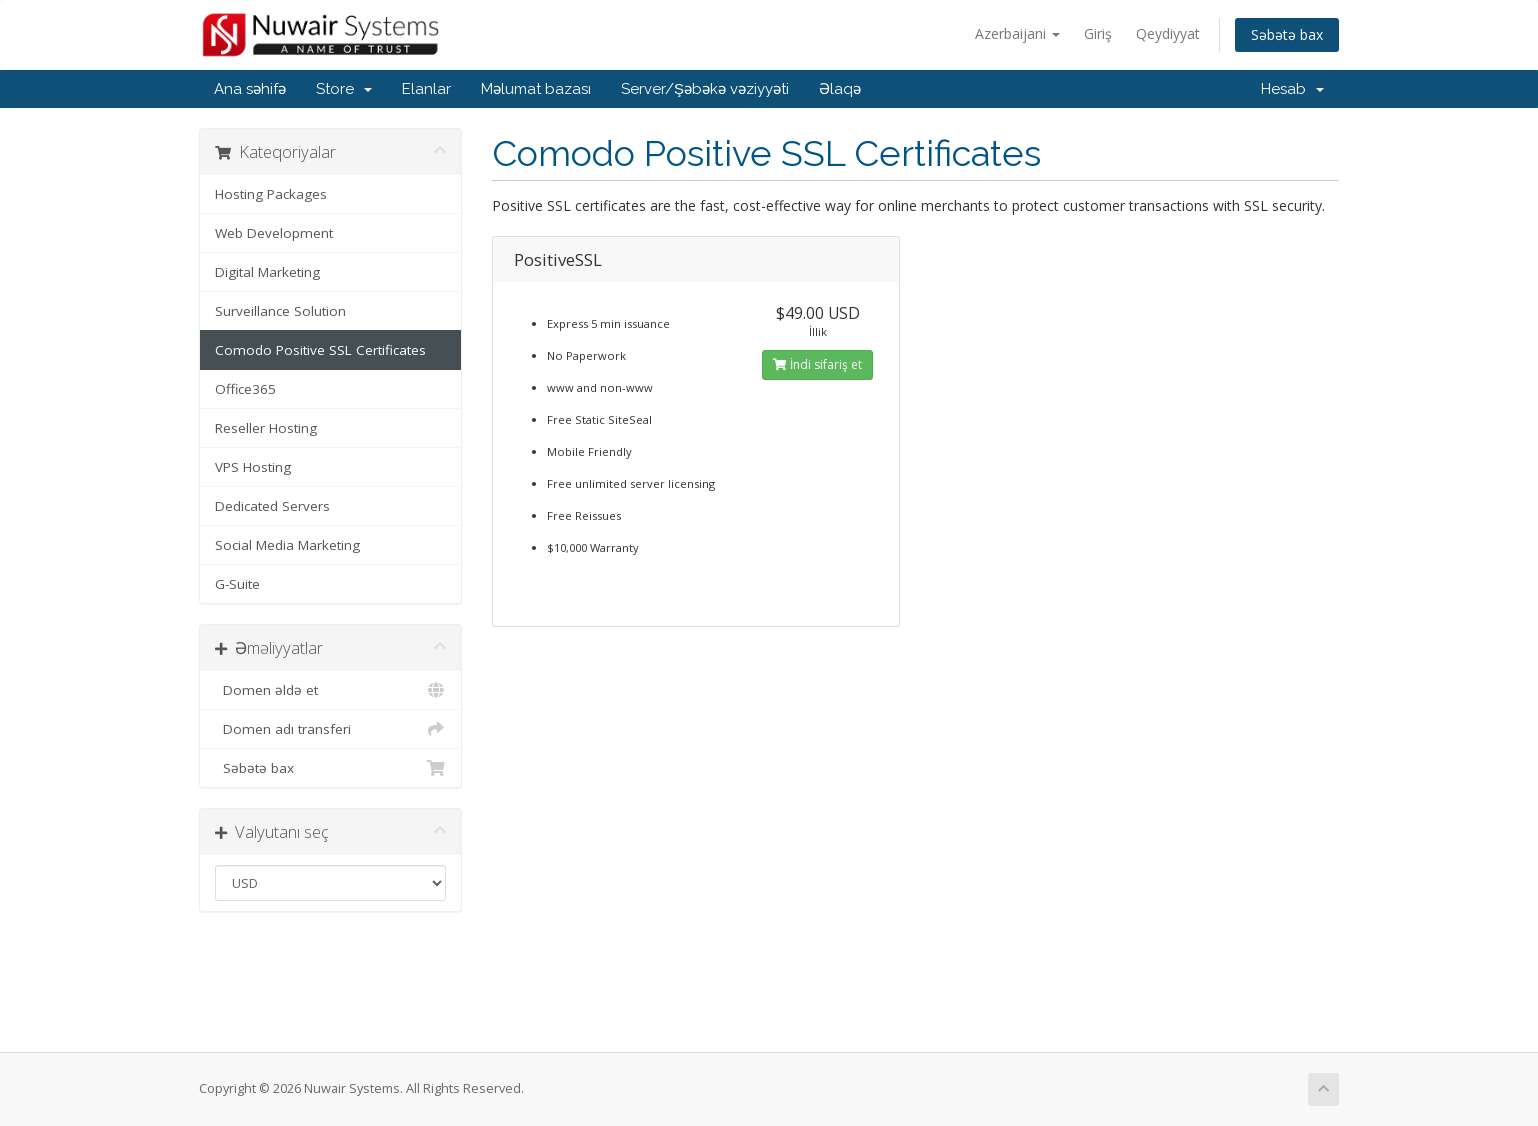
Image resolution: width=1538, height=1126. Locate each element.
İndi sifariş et (817, 364)
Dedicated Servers (272, 506)
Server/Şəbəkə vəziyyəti (705, 89)
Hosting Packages (271, 194)
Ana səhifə (250, 89)
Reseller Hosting (266, 428)
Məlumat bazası (536, 89)
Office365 (245, 389)
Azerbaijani (1017, 33)
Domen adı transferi (330, 729)
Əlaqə (840, 89)
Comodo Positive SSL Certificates (320, 350)
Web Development (274, 233)
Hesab (1292, 89)
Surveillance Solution (280, 311)
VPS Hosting (253, 467)
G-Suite (237, 584)
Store (344, 89)
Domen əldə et (330, 690)
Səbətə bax (1287, 34)
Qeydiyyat (1168, 33)
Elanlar (426, 89)
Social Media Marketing (287, 545)
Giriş (1098, 33)
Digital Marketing (267, 272)
